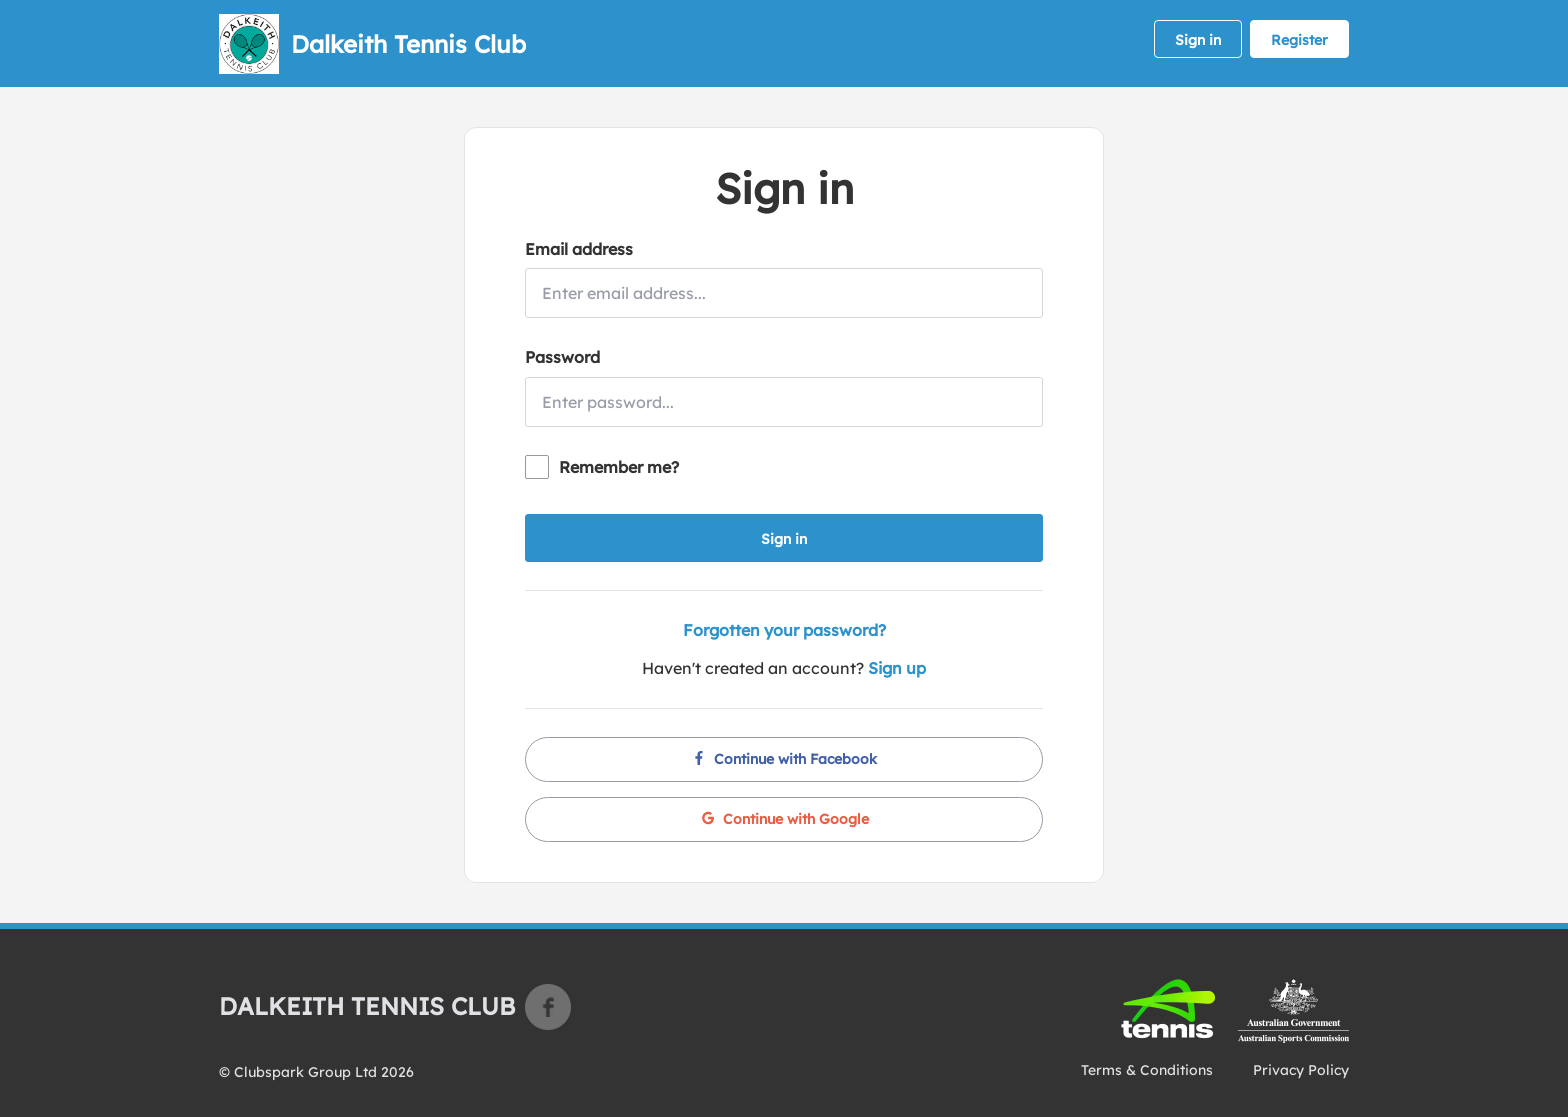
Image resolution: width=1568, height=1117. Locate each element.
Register (1299, 40)
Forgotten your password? (784, 630)
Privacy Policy (1301, 1070)
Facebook (548, 1007)
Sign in (1198, 40)
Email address (579, 249)
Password (562, 357)
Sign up (897, 668)
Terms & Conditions (1147, 1070)
